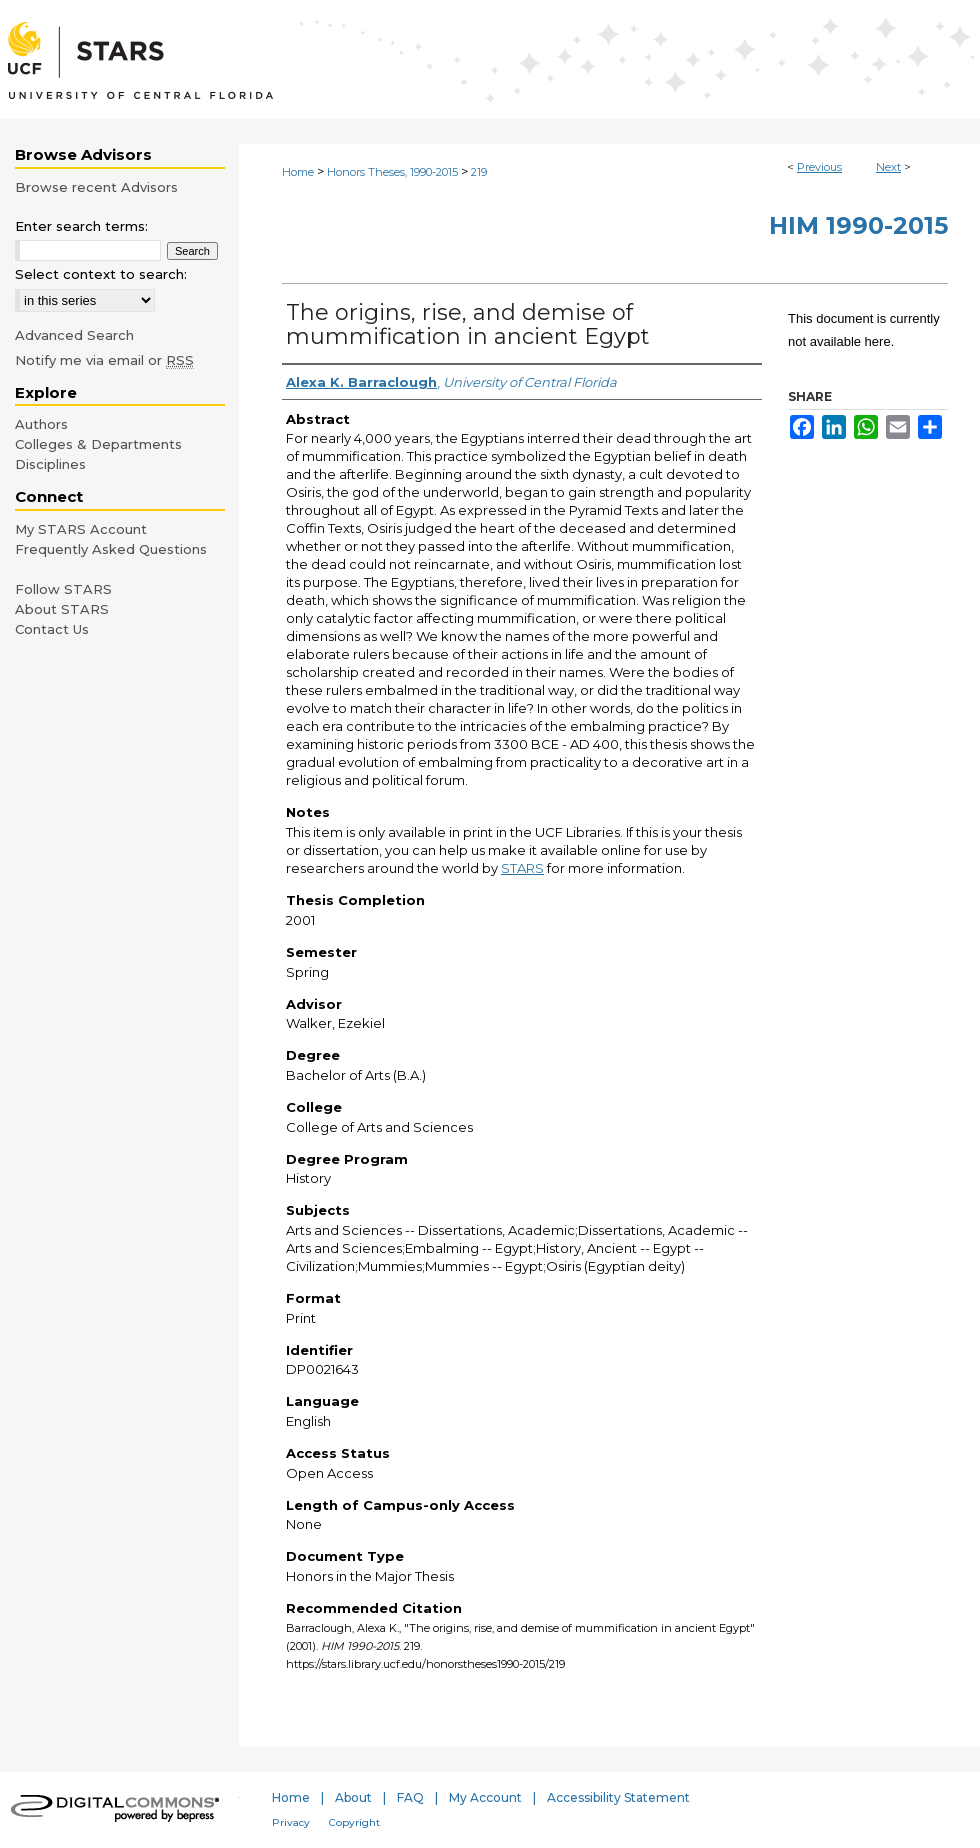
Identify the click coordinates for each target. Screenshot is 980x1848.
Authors (41, 424)
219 (479, 172)
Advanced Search (74, 335)
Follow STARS (63, 589)
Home (298, 172)
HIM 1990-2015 (858, 225)
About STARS (62, 609)
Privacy (291, 1822)
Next (888, 167)
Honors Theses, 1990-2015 (392, 172)
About (353, 1797)
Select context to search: (101, 274)
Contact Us (52, 629)
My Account (485, 1797)
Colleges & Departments (98, 444)
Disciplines (50, 464)
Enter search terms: (81, 226)
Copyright (354, 1822)
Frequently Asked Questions (111, 549)
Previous (819, 167)
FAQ (410, 1797)
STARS (522, 868)
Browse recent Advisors (96, 187)
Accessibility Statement (618, 1797)
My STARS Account (81, 529)
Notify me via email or (104, 360)
